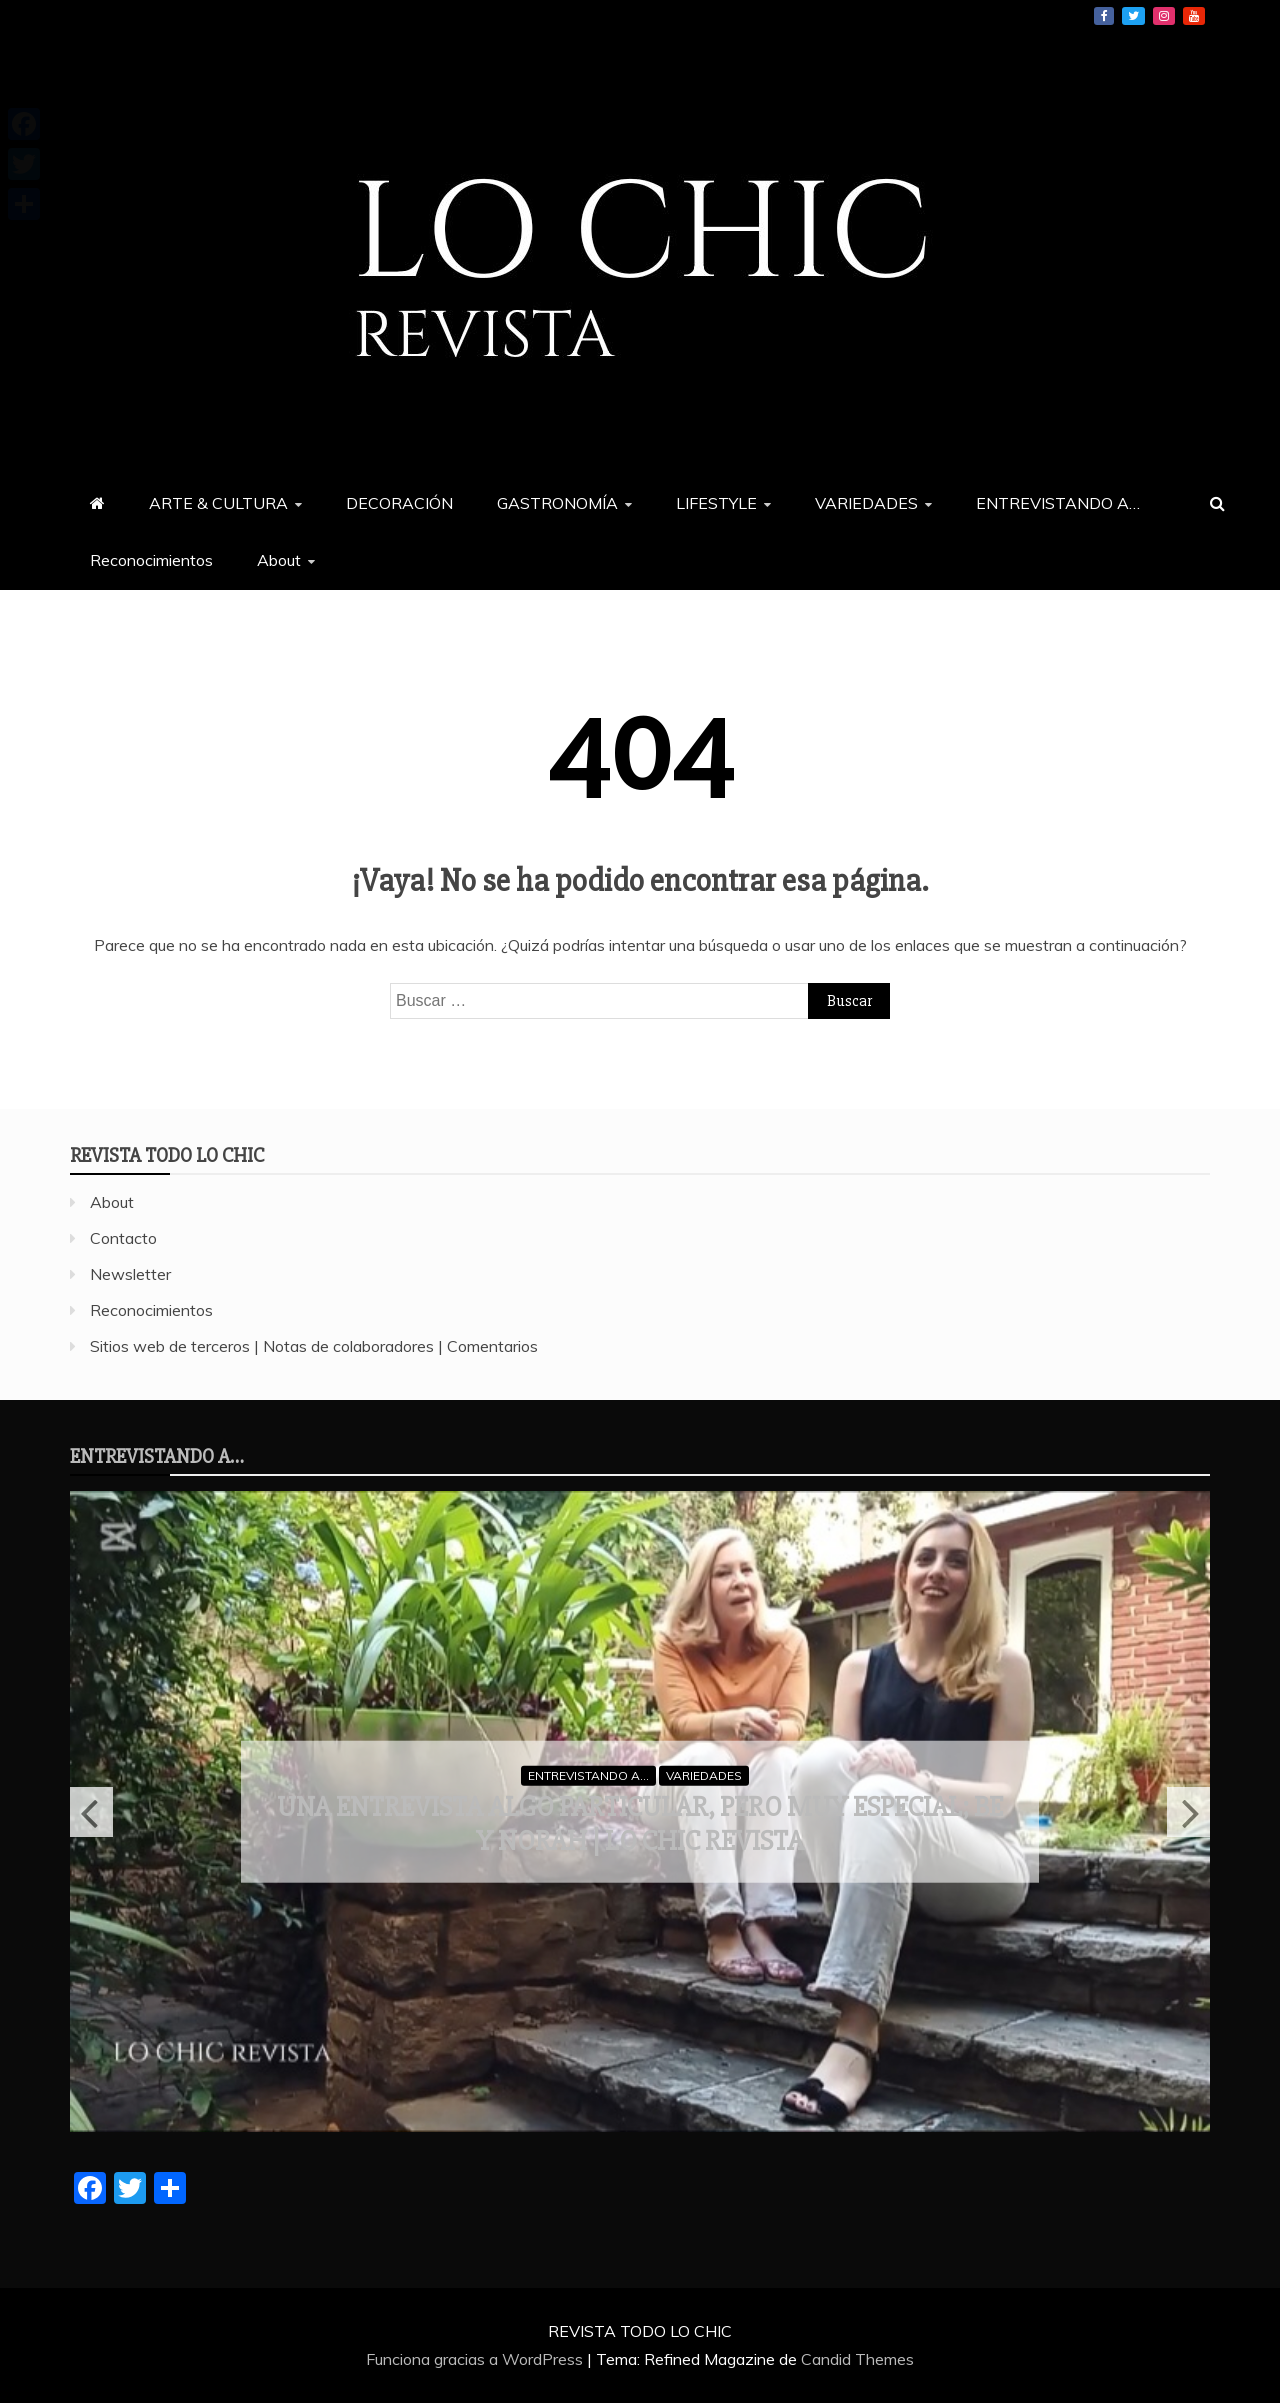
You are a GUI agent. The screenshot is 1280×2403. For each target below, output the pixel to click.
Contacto (123, 1238)
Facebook (1104, 16)
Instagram (1164, 16)
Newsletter (130, 1274)
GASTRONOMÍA (557, 503)
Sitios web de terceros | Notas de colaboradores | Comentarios (314, 1346)
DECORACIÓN (399, 503)
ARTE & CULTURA (218, 503)
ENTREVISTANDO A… (1058, 503)
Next (1188, 1812)
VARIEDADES (866, 503)
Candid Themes (857, 2359)
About (279, 560)
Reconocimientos (151, 560)
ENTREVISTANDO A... (588, 1774)
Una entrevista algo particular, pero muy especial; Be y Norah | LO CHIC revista (640, 1824)
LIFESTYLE (716, 503)
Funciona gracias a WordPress (476, 2359)
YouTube (1194, 16)
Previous (91, 1812)
